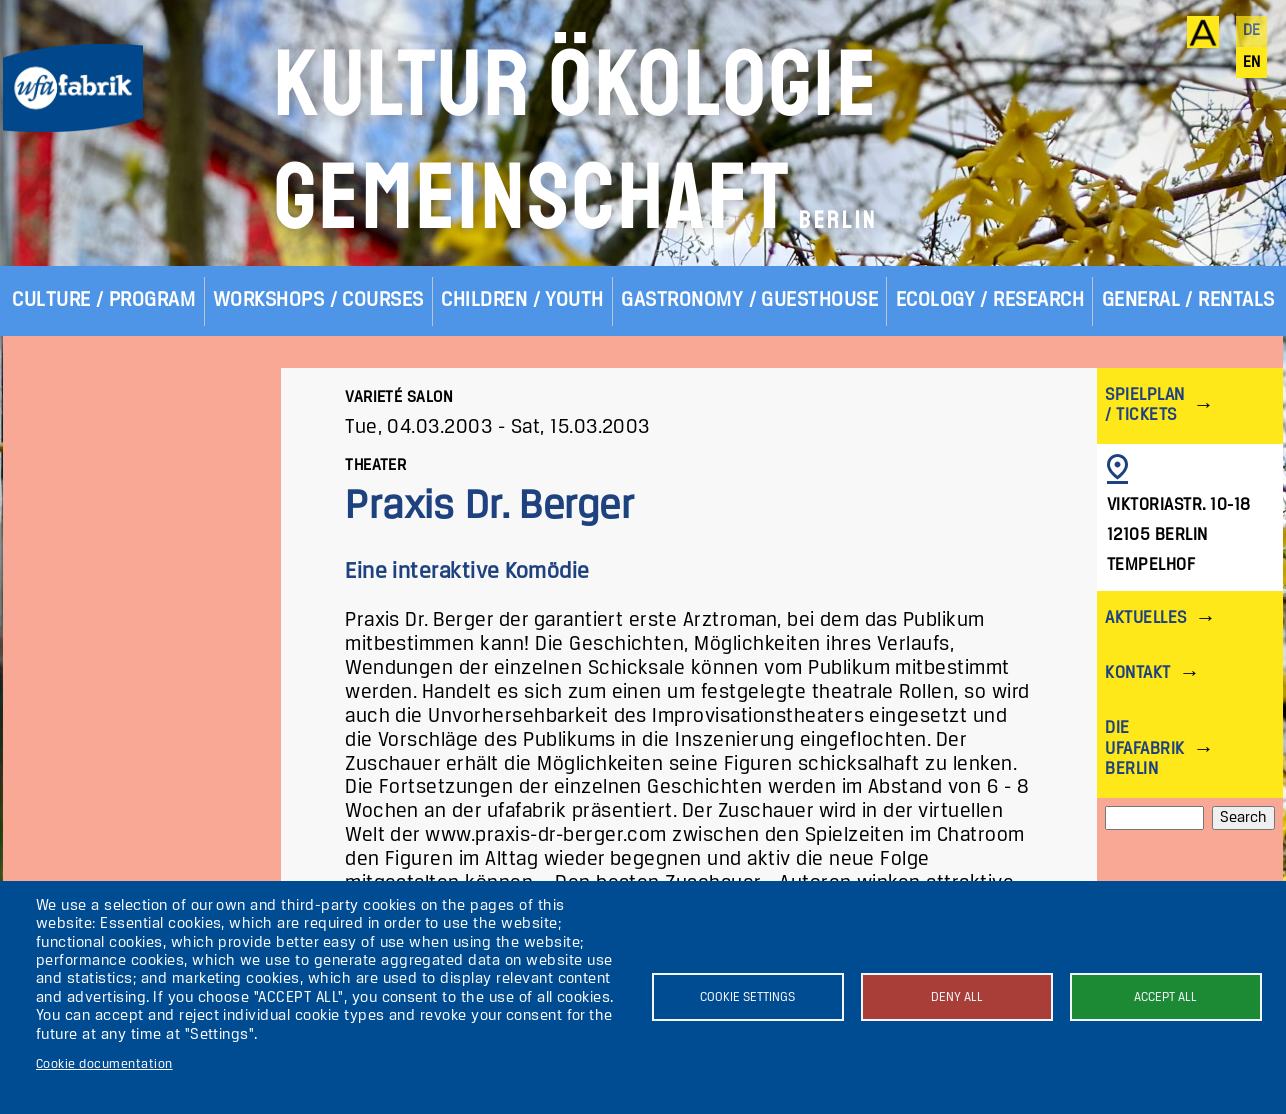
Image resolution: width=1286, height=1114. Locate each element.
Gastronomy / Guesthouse (749, 300)
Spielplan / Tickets (1144, 405)
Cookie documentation (104, 1064)
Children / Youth (522, 300)
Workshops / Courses (318, 300)
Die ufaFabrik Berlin (1144, 748)
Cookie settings (747, 997)
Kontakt (1137, 673)
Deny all (957, 997)
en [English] (1252, 63)
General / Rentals (1188, 300)
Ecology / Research (990, 300)
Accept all (1165, 997)
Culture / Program (103, 300)
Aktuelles (1145, 618)
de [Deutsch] (1252, 31)
